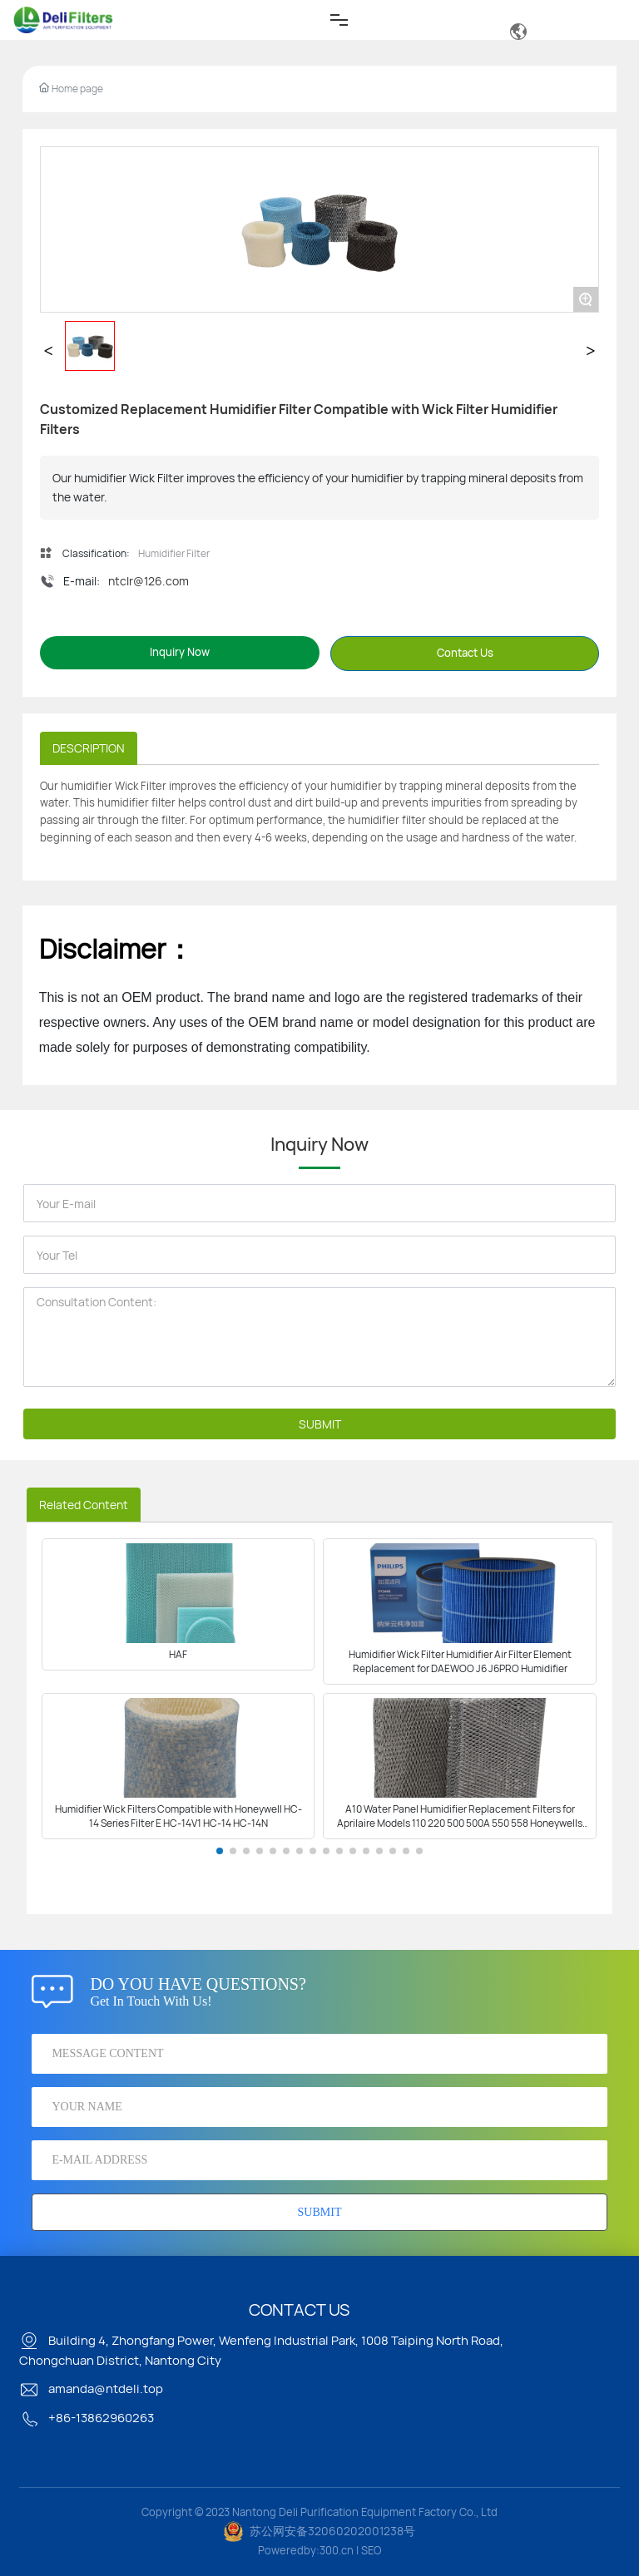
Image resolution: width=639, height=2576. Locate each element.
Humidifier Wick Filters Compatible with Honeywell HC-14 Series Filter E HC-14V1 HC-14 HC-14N (178, 1816)
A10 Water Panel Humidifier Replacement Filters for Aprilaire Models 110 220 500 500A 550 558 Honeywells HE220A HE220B (459, 1823)
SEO (371, 2550)
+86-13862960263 (86, 2417)
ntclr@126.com (148, 581)
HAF (178, 1654)
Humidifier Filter (174, 553)
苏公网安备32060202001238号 (332, 2531)
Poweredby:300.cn (306, 2550)
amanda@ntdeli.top (91, 2388)
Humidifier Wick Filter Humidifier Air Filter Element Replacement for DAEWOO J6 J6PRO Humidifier (460, 1661)
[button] (219, 1851)
